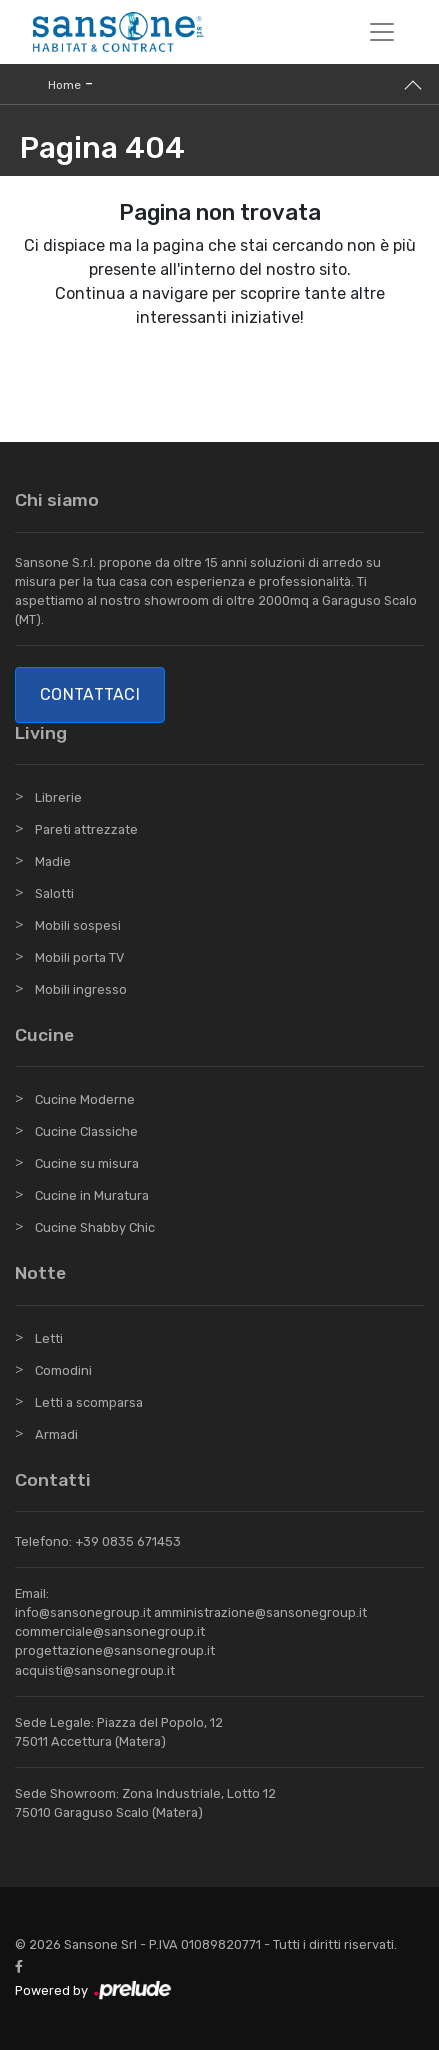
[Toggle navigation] (382, 32)
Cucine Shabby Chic (95, 1227)
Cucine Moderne (85, 1099)
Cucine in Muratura (92, 1195)
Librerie (58, 797)
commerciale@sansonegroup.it (110, 1631)
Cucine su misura (87, 1163)
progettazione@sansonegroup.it (115, 1650)
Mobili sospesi (78, 925)
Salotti (54, 893)
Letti (49, 1338)
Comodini (63, 1370)
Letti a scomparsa (89, 1402)
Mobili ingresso (81, 989)
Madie (53, 861)
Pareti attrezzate (86, 829)
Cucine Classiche (86, 1131)
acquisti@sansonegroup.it (95, 1670)
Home (64, 85)
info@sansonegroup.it (83, 1612)
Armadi (56, 1434)
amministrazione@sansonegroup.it (260, 1612)
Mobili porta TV (79, 957)
